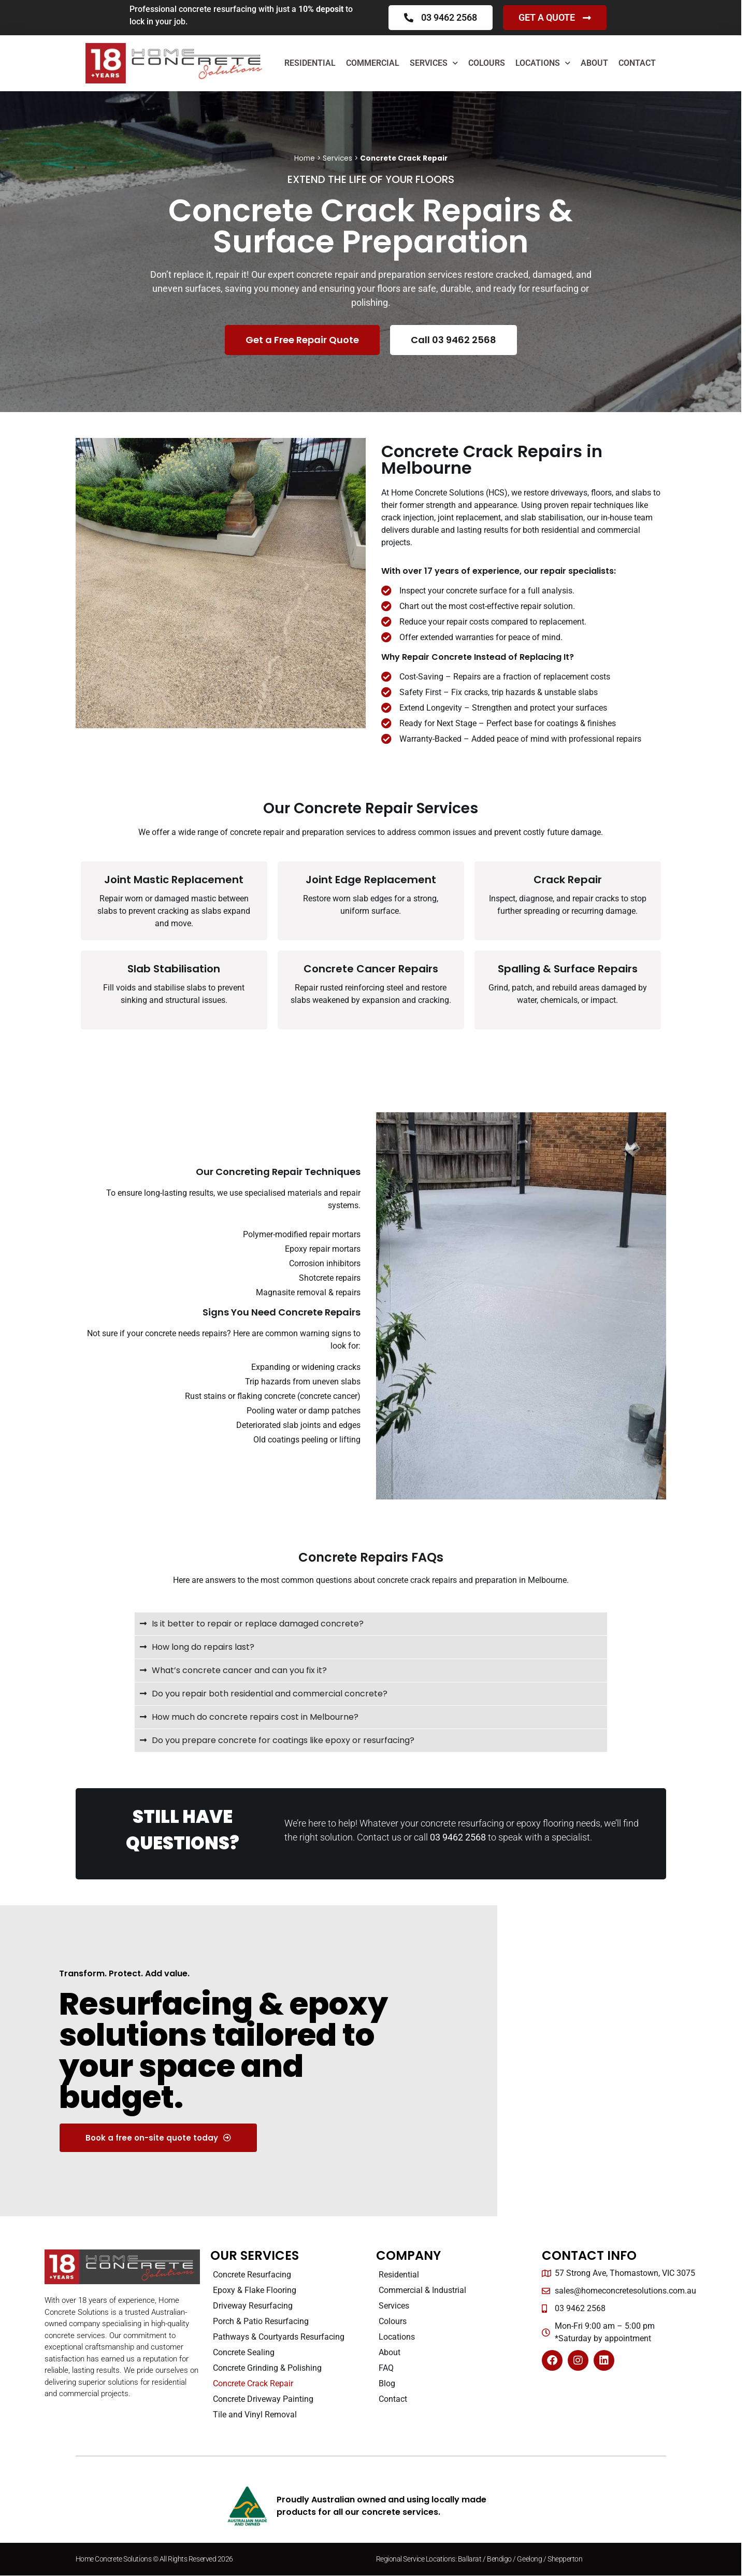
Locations (542, 63)
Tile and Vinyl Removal (255, 2414)
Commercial (372, 63)
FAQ (386, 2368)
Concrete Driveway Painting (263, 2399)
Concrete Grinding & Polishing (267, 2368)
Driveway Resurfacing (253, 2306)
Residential (310, 63)
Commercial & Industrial (422, 2290)
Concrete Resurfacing (252, 2275)
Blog (387, 2383)
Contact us (379, 1837)
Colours (486, 63)
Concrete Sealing (244, 2352)
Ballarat (470, 2559)
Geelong (530, 2559)
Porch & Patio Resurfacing (261, 2321)
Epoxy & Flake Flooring (254, 2290)
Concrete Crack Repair (253, 2383)
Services (434, 63)
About (594, 63)
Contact (637, 63)
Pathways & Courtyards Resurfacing (278, 2337)
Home (304, 158)
